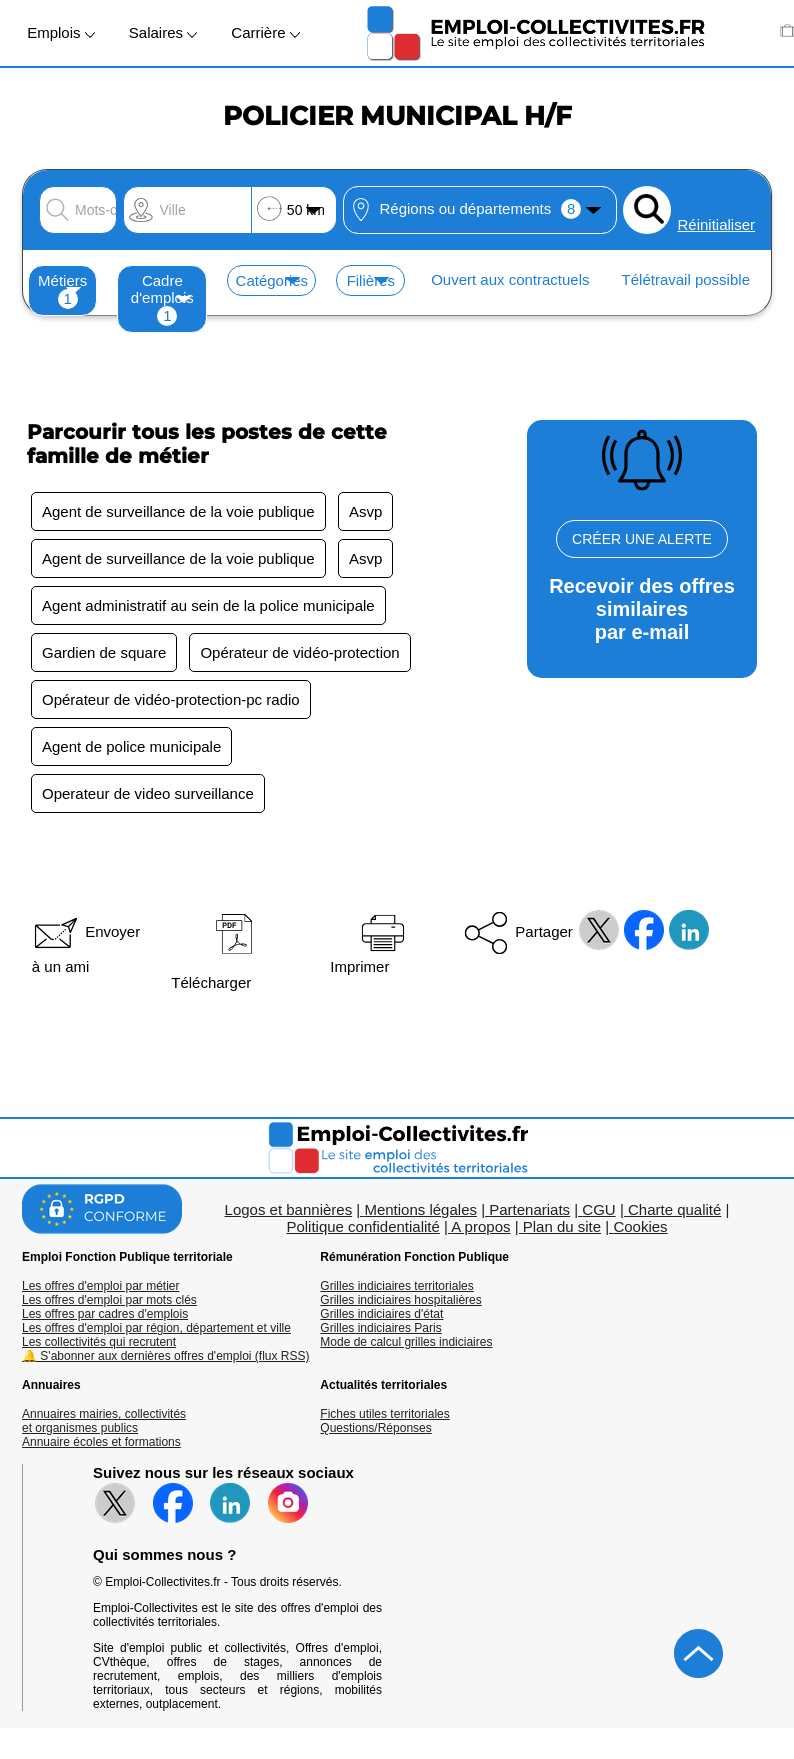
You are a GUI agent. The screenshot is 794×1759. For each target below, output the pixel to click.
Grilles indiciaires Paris (380, 1328)
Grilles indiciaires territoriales (396, 1286)
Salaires (163, 32)
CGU (598, 1209)
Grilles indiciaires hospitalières (400, 1300)
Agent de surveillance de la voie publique (178, 511)
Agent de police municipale (131, 746)
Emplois (61, 32)
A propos (480, 1226)
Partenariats (529, 1209)
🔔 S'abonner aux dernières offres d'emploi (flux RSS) (166, 1356)
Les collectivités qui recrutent (99, 1342)
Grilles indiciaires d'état (381, 1314)
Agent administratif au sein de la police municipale (208, 605)
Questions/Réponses (375, 1428)
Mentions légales (420, 1209)
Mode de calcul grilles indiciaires (406, 1342)
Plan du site (562, 1226)
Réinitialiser (716, 224)
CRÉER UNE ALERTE (642, 539)
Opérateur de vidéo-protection (299, 652)
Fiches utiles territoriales (384, 1414)
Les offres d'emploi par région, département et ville (156, 1328)
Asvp (365, 511)
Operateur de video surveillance (148, 793)
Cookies (640, 1226)
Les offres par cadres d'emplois (105, 1314)
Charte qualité (674, 1209)
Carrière (265, 32)
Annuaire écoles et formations (101, 1442)
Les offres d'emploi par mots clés (109, 1300)
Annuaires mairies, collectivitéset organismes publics (104, 1421)
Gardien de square (104, 652)
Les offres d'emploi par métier (100, 1286)
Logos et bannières (289, 1209)
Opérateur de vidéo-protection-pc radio (171, 699)
